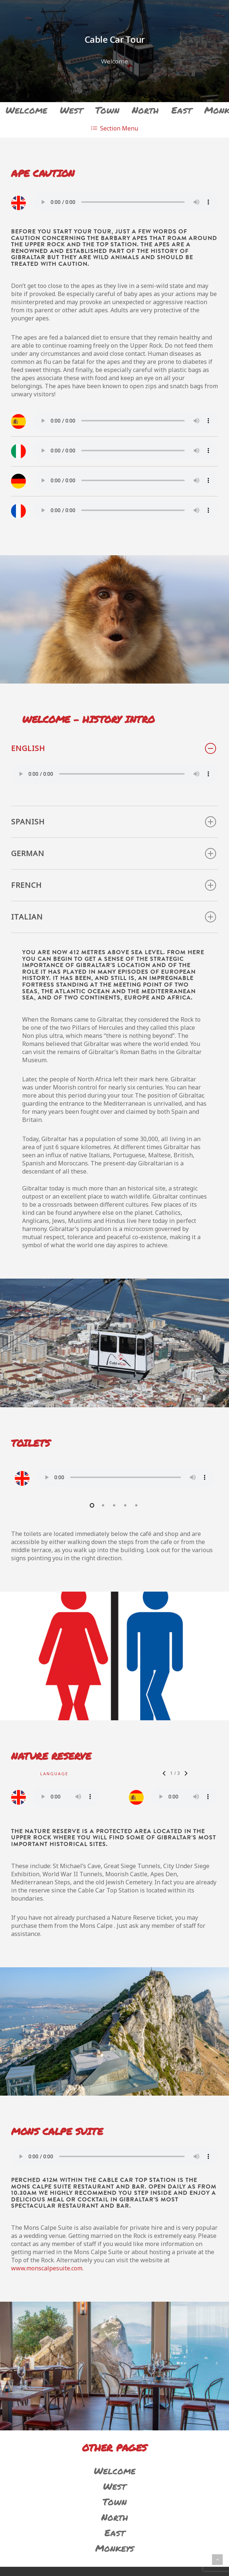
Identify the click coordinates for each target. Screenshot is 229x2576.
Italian (113, 916)
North (145, 110)
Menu (114, 128)
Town (107, 110)
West (71, 110)
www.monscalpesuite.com (46, 2270)
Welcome (26, 110)
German (113, 853)
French (113, 885)
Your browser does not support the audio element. (125, 202)
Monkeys (114, 2549)
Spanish (113, 821)
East (181, 110)
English (113, 748)
